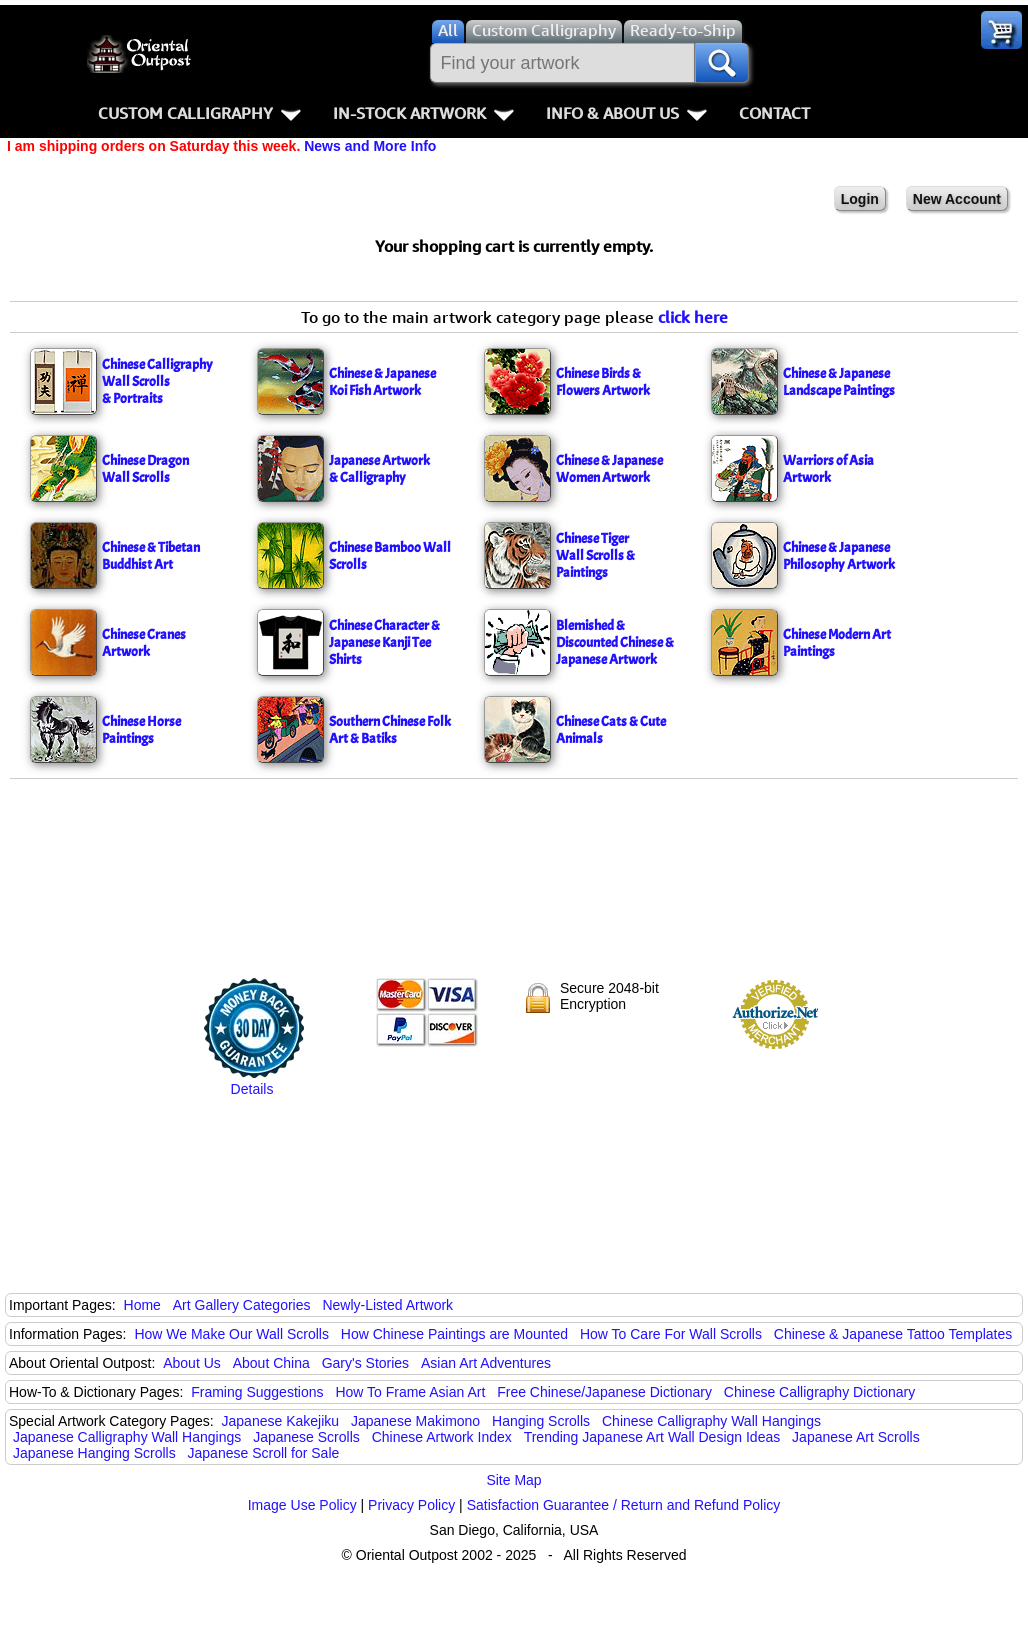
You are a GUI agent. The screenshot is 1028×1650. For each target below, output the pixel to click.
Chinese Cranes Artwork (144, 643)
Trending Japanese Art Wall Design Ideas (652, 1437)
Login (860, 199)
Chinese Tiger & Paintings (595, 555)
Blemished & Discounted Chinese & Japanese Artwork (615, 642)
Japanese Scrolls (306, 1437)
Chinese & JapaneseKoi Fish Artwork (382, 382)
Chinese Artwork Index (442, 1437)
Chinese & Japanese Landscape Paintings (839, 382)
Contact (774, 113)
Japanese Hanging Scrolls (94, 1453)
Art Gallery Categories (242, 1305)
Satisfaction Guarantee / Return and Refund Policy (624, 1505)
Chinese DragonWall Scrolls (145, 469)
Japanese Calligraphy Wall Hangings (127, 1437)
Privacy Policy (411, 1505)
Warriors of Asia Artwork (828, 469)
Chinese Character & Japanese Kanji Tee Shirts (384, 642)
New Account (957, 199)
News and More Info (370, 146)
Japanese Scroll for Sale (264, 1453)
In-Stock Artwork (423, 113)
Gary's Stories (365, 1363)
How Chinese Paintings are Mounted (454, 1334)
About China (271, 1363)
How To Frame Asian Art (410, 1392)
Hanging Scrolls (541, 1421)
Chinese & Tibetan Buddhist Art (151, 556)
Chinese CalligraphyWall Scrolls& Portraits (157, 381)
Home (142, 1305)
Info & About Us (626, 113)
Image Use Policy (302, 1505)
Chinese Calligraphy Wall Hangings (711, 1421)
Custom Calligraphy (199, 113)
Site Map (513, 1480)
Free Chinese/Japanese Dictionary (604, 1392)
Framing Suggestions (257, 1392)
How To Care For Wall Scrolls (671, 1334)
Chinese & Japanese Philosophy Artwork (839, 556)
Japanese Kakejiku (281, 1421)
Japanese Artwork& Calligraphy (379, 469)
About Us (192, 1363)
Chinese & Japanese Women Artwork (609, 469)
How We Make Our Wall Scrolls (231, 1334)
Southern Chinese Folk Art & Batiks (390, 730)
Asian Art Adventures (486, 1363)
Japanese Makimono (415, 1421)
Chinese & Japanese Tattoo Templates (893, 1334)
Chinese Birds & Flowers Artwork (603, 382)
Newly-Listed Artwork (387, 1305)
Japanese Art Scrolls (856, 1437)
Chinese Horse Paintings (141, 730)
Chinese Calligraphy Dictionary (819, 1392)
